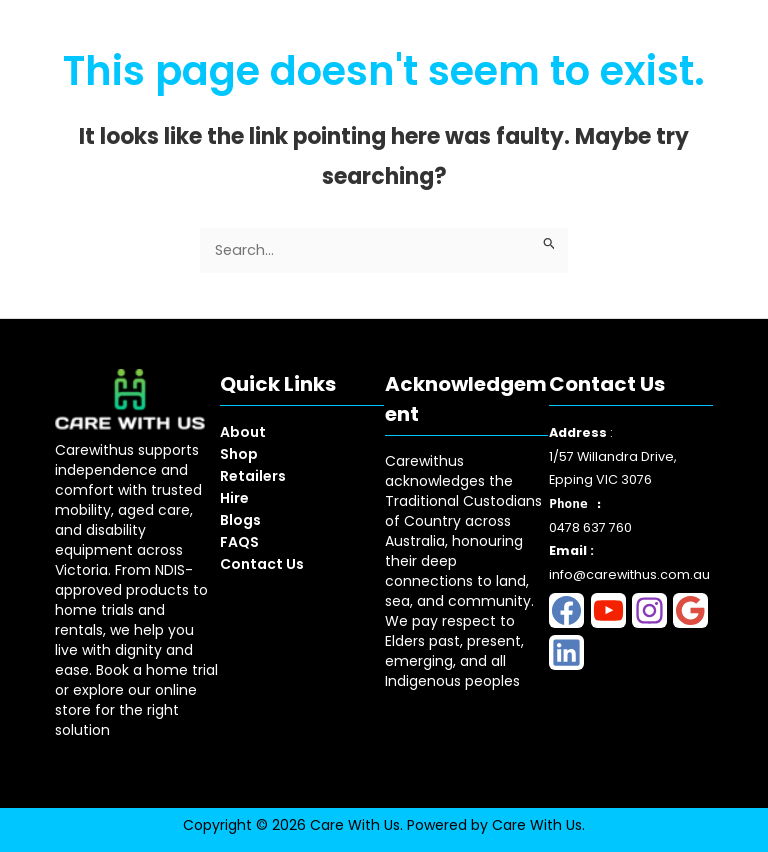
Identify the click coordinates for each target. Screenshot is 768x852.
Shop (239, 454)
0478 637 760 (590, 527)
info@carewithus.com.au (629, 574)
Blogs (240, 520)
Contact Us (262, 564)
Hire (234, 498)
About (243, 432)
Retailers (253, 476)
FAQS (239, 542)
